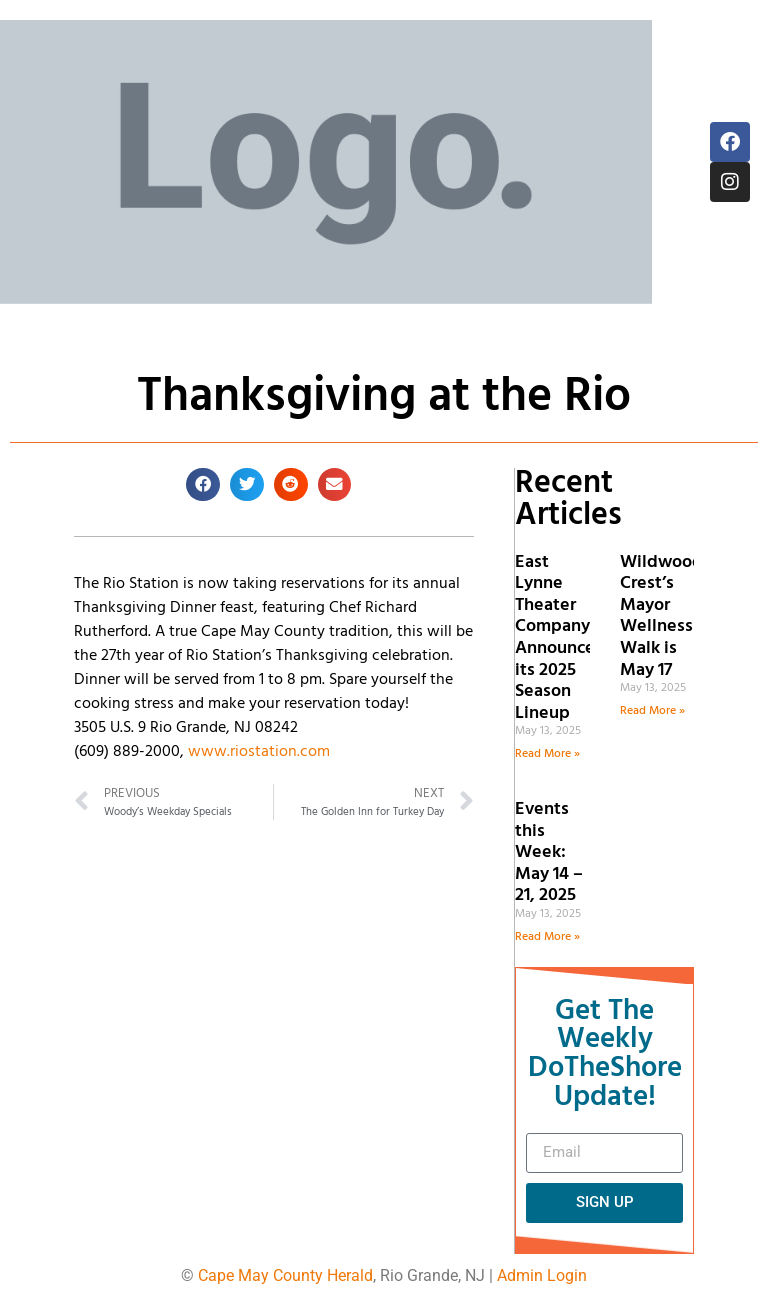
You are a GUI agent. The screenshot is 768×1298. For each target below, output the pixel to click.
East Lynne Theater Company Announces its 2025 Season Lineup (559, 638)
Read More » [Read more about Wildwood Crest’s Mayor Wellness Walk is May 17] (652, 711)
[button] (203, 485)
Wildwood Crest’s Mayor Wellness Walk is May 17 (661, 616)
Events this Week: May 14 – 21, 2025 (549, 852)
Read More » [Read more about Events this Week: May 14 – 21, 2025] (547, 937)
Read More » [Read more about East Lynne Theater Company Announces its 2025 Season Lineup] (547, 754)
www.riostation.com (259, 752)
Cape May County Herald (285, 1275)
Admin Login (542, 1275)
